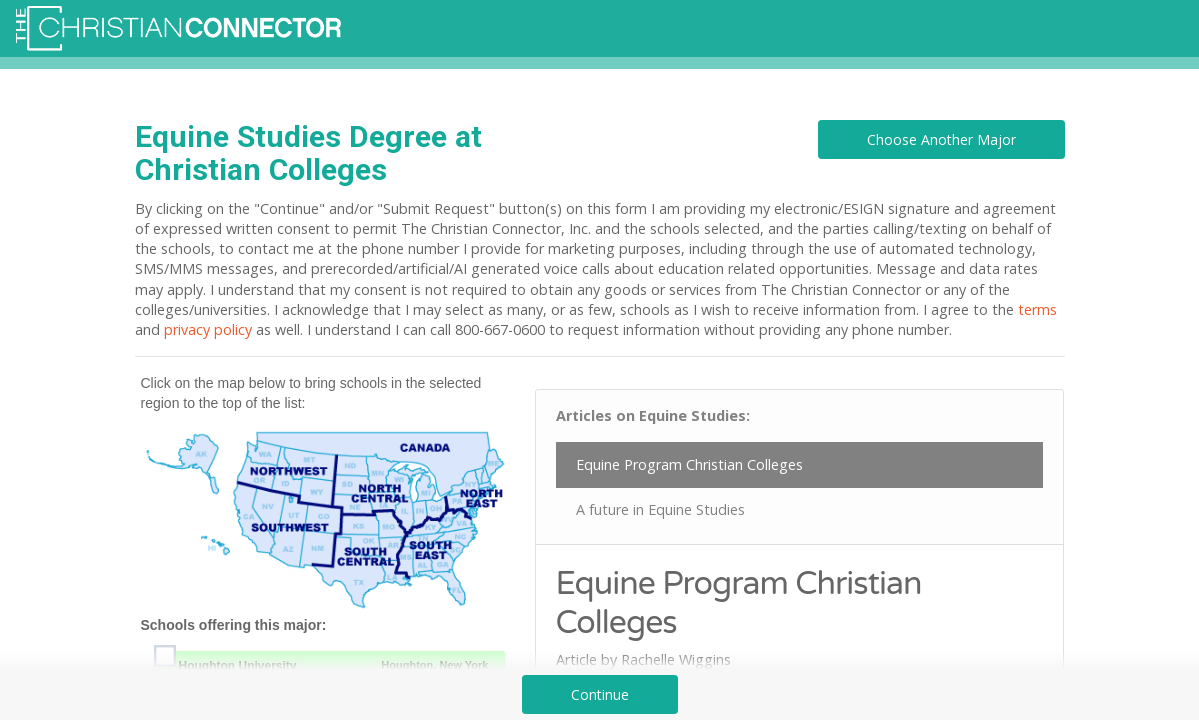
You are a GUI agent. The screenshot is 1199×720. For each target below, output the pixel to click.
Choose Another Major (941, 139)
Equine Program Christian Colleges (689, 464)
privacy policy (208, 329)
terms (1037, 309)
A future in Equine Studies (660, 509)
